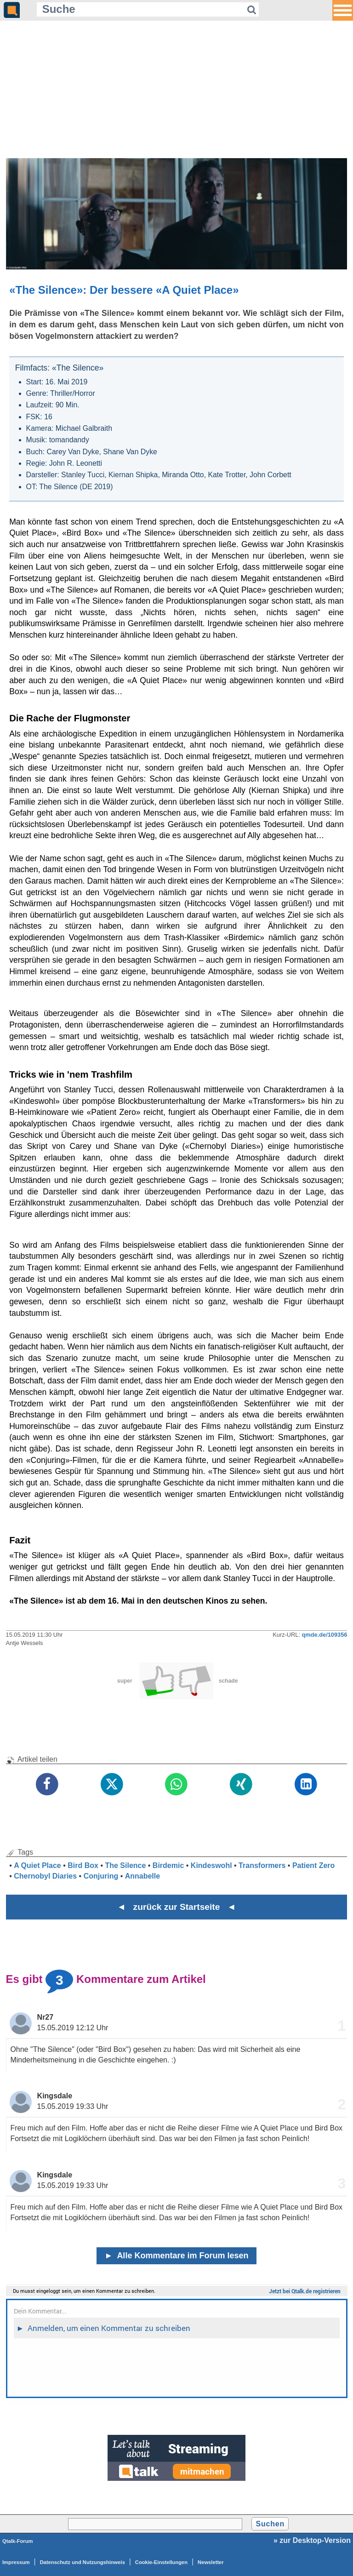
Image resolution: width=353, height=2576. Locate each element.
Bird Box (83, 1865)
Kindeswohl (211, 1865)
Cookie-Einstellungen (161, 2562)
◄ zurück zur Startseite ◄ (176, 1907)
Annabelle (142, 1876)
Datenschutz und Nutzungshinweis (82, 2562)
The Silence (125, 1865)
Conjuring (101, 1876)
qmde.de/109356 (324, 1634)
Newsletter (211, 2562)
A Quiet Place (37, 1865)
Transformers (262, 1865)
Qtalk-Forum (17, 2541)
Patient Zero (313, 1865)
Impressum (16, 2562)
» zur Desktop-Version (312, 2540)
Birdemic (168, 1865)
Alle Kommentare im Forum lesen (177, 2255)
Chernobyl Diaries (45, 1876)
